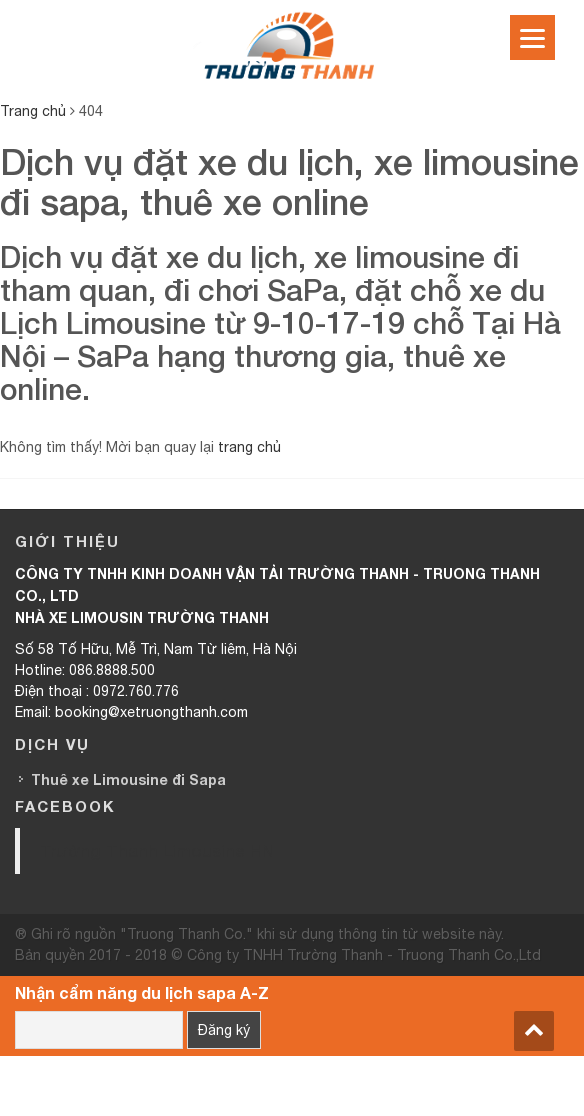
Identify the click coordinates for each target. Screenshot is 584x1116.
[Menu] (532, 37)
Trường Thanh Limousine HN (157, 850)
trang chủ (249, 447)
